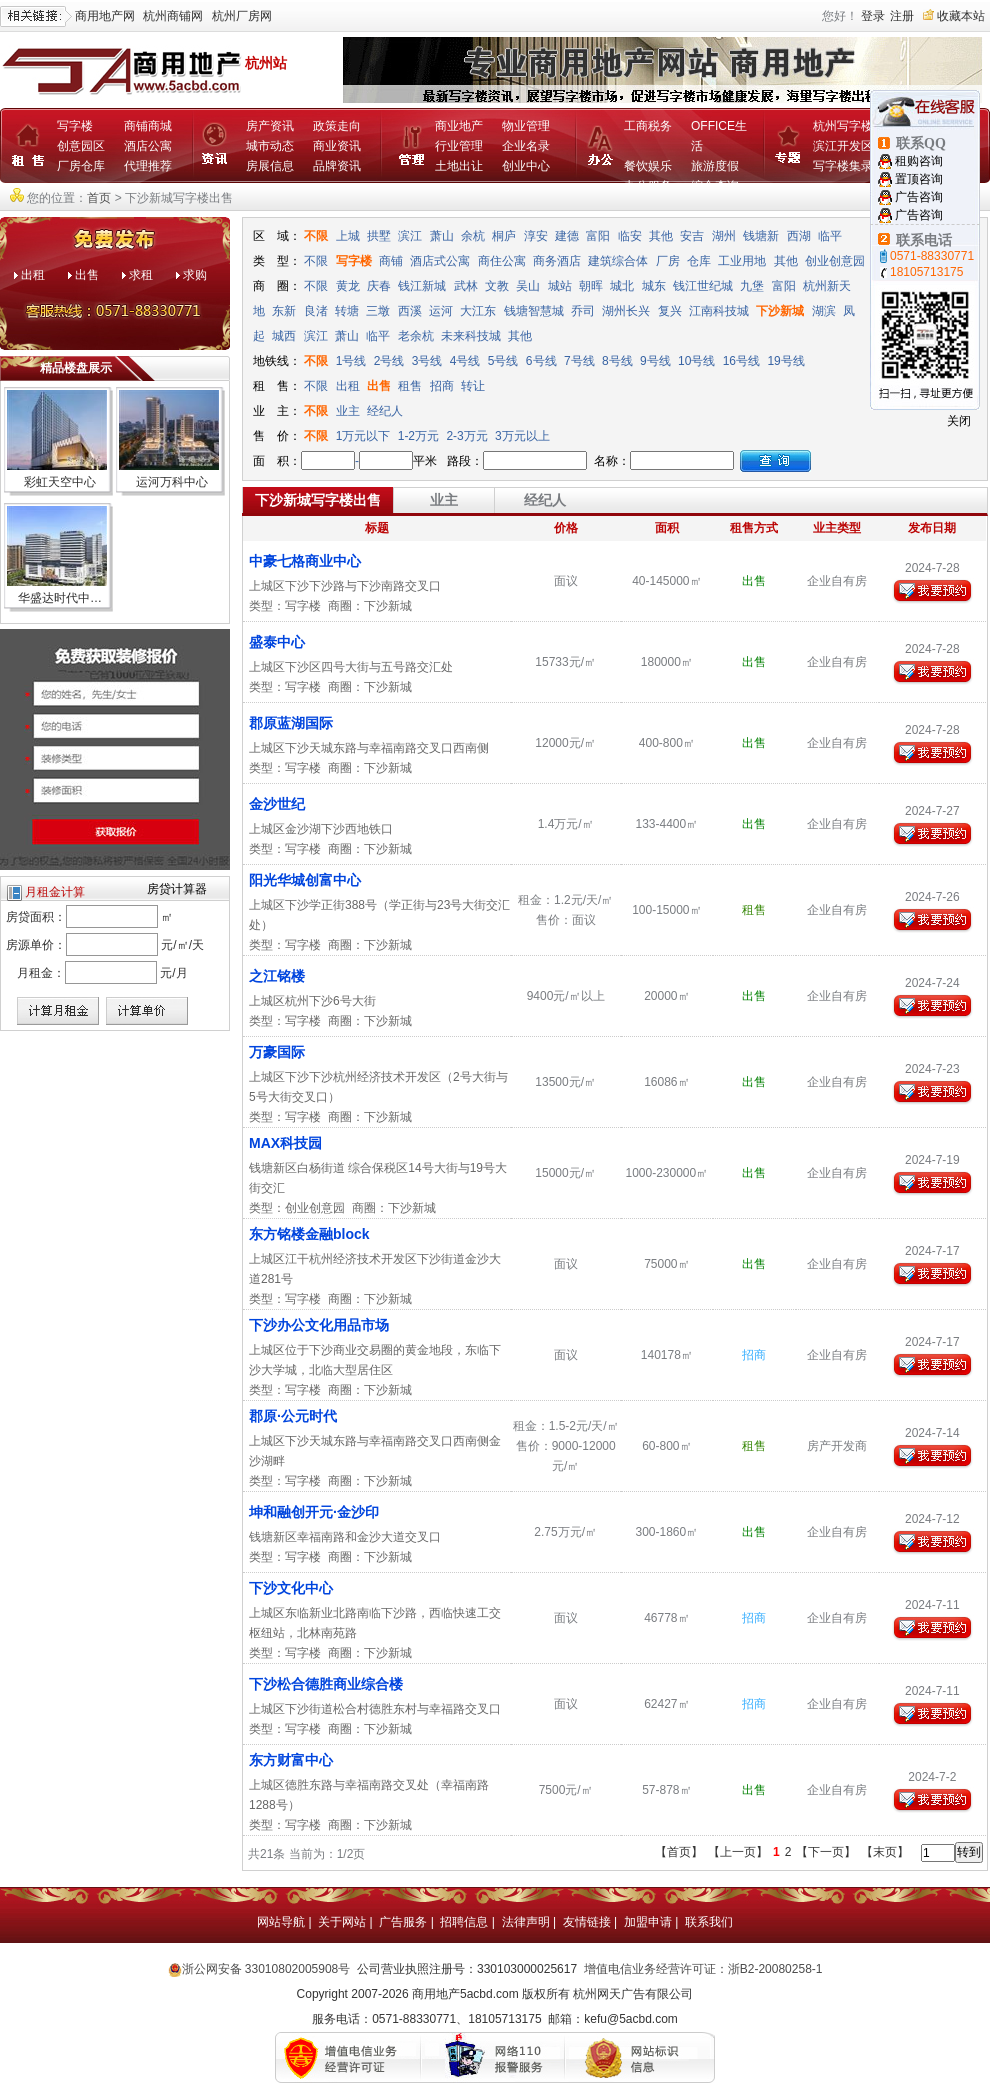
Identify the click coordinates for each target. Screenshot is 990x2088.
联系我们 (709, 1922)
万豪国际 (277, 1052)
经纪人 (385, 411)
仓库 (699, 261)
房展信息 (270, 166)
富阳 (598, 236)
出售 (87, 275)
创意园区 (81, 146)
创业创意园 (835, 261)
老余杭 (416, 336)
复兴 (670, 311)
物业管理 (526, 126)
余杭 (473, 236)
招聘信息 (464, 1922)
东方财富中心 (291, 1760)
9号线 (655, 361)
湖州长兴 (626, 311)
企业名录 (526, 146)
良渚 (316, 311)
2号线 (389, 361)
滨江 (410, 236)
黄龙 (348, 286)
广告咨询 (919, 197)
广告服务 (403, 1922)
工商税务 (648, 126)
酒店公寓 (148, 146)
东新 (284, 311)
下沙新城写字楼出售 (318, 500)
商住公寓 (502, 261)
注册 (902, 16)
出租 (33, 275)
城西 (284, 336)
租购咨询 (919, 161)
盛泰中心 (277, 642)
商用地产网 (105, 16)
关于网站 (342, 1922)
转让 (473, 386)
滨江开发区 (843, 146)
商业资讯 (337, 146)
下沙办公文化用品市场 (319, 1325)
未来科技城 (471, 336)
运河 (441, 311)
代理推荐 (148, 166)
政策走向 (337, 126)
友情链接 (587, 1922)
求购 (195, 275)
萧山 (442, 236)
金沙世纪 (277, 804)
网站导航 (281, 1922)
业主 (348, 411)
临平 (830, 236)
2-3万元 (468, 436)
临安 (630, 236)
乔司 (583, 311)
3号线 (427, 361)
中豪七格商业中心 (305, 561)
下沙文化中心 (291, 1588)
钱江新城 (422, 286)
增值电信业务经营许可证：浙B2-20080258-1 (703, 1969)
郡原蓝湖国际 (291, 723)
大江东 (478, 311)
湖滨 (824, 311)
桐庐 (504, 236)
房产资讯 (270, 126)
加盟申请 (648, 1922)
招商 (442, 386)
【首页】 (679, 1852)
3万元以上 (524, 436)
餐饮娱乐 (648, 166)
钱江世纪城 (703, 286)
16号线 (741, 361)
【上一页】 (738, 1852)
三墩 (378, 311)
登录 (873, 16)
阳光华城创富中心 (305, 880)
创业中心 (526, 166)
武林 (466, 286)
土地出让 (459, 166)
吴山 (528, 286)
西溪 (410, 311)
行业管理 (459, 146)
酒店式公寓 (440, 261)
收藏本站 (961, 16)
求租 (141, 275)
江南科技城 (719, 311)
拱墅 (379, 236)
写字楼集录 (843, 166)
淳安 (536, 236)
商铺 (391, 261)
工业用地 (742, 261)
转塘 (347, 311)
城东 (654, 286)
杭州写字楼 (843, 126)
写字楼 (75, 126)
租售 (410, 386)
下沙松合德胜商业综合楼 (326, 1684)
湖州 (724, 236)
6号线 (541, 361)
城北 (622, 286)
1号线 (351, 361)
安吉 (692, 236)
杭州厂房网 (242, 16)
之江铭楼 (277, 976)
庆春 (379, 286)
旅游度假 (715, 166)
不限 (316, 236)
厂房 (668, 261)
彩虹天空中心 (60, 482)
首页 (99, 198)
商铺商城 (148, 126)
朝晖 (591, 286)
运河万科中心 (172, 482)
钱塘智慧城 (534, 311)
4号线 (465, 361)
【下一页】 (826, 1852)
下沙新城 (780, 311)
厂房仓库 (81, 166)
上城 (348, 236)
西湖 (799, 236)
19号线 (785, 361)
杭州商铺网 (173, 16)
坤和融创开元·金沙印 (314, 1512)
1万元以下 (365, 436)
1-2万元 (420, 436)
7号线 (579, 361)
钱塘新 (761, 236)
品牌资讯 (337, 166)
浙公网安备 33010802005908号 (266, 1969)
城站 (560, 286)
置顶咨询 (919, 179)
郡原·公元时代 (293, 1416)
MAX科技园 (285, 1143)
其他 (661, 236)
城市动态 (270, 146)
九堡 (752, 286)
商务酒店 (557, 261)
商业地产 (459, 126)
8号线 (617, 361)
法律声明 (526, 1922)
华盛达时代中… (60, 598)
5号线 (503, 361)
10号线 (696, 361)
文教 (497, 286)
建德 (567, 236)
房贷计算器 (177, 889)
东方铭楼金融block (309, 1234)
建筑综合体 (618, 261)
